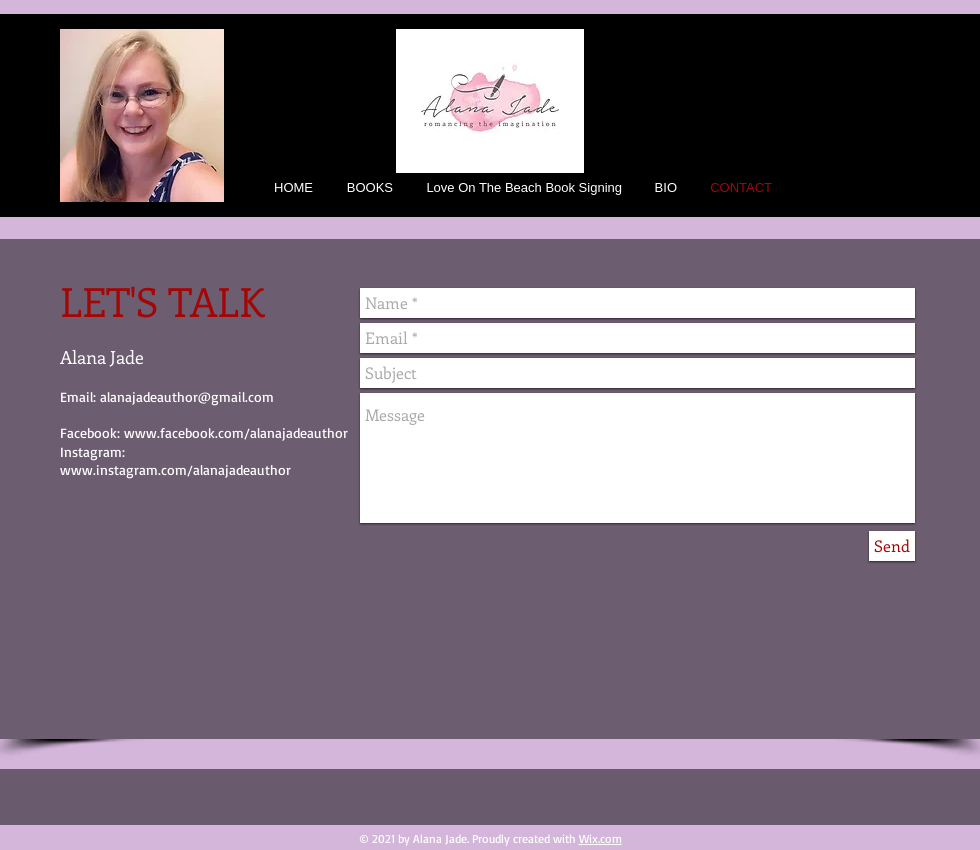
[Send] (892, 546)
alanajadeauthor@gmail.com (187, 396)
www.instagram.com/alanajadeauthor (175, 469)
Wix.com (600, 838)
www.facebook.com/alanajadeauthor (236, 432)
